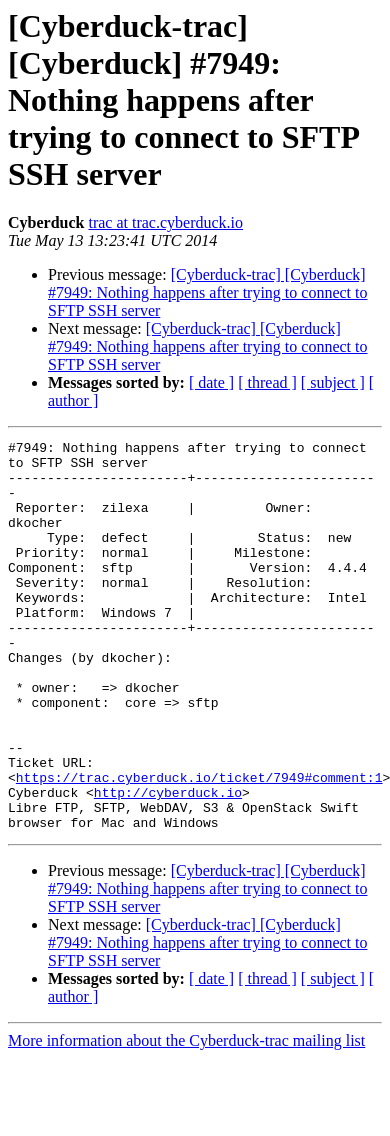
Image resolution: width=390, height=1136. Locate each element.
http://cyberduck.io (168, 864)
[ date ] (211, 382)
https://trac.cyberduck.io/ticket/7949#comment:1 (199, 846)
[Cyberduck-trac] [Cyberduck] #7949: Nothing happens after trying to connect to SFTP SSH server (207, 292)
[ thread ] (267, 382)
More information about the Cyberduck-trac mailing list (186, 1118)
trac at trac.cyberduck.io (165, 222)
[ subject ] (333, 382)
